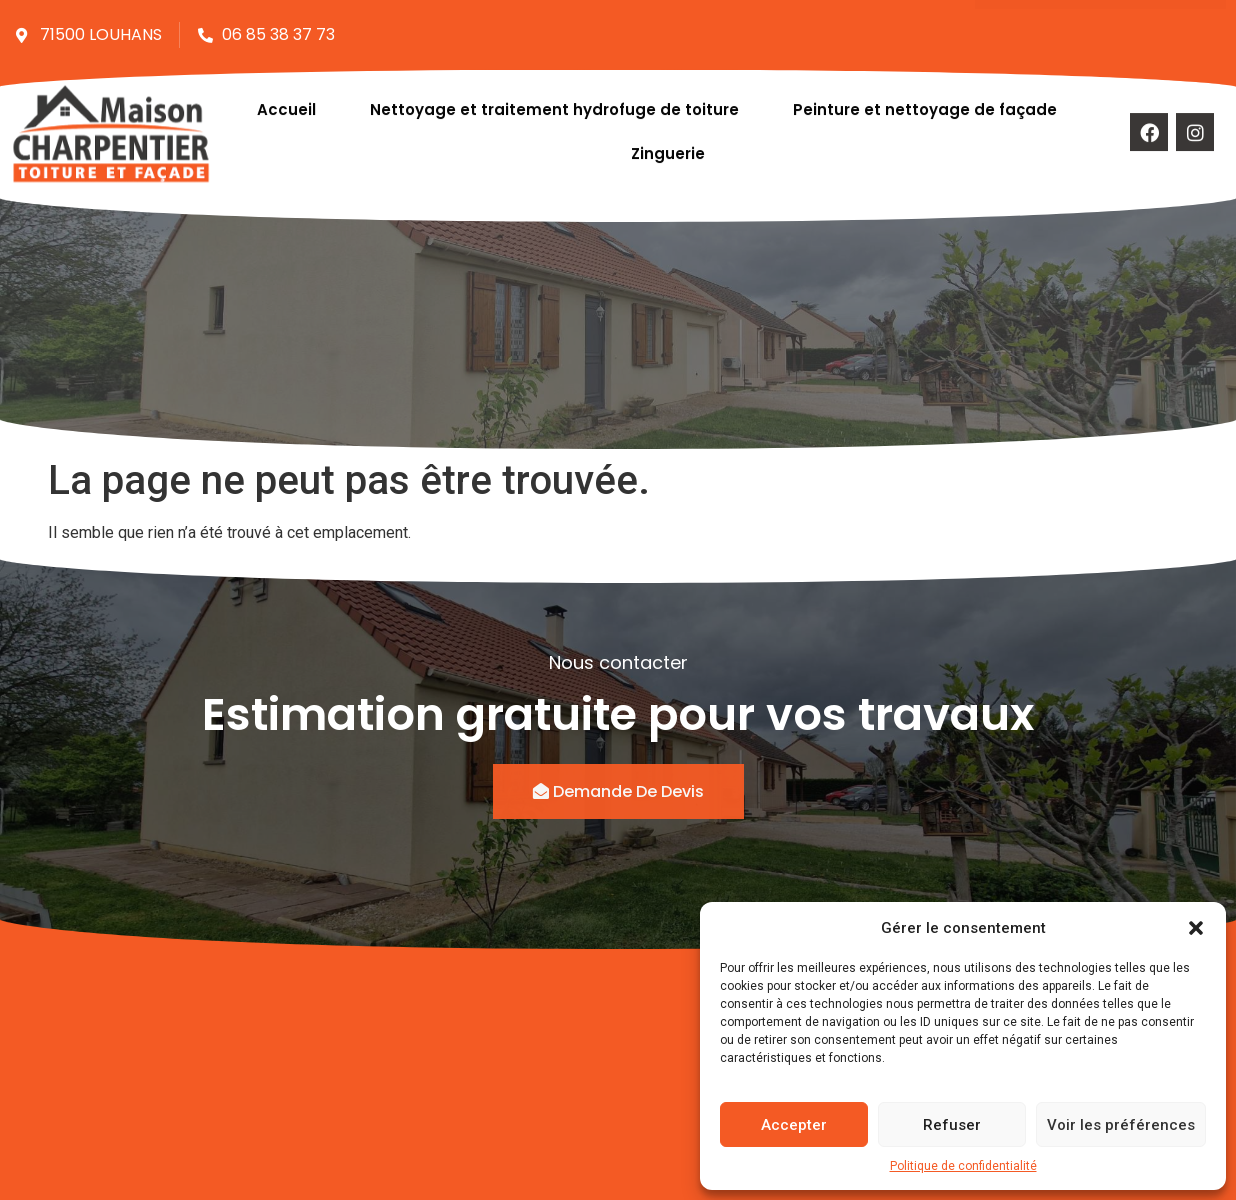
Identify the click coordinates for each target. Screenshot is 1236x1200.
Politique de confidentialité (963, 1166)
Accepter (794, 1125)
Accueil (286, 101)
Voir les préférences (1121, 1125)
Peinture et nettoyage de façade (925, 101)
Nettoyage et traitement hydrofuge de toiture (554, 101)
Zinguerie (670, 145)
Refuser (952, 1125)
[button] (1196, 928)
